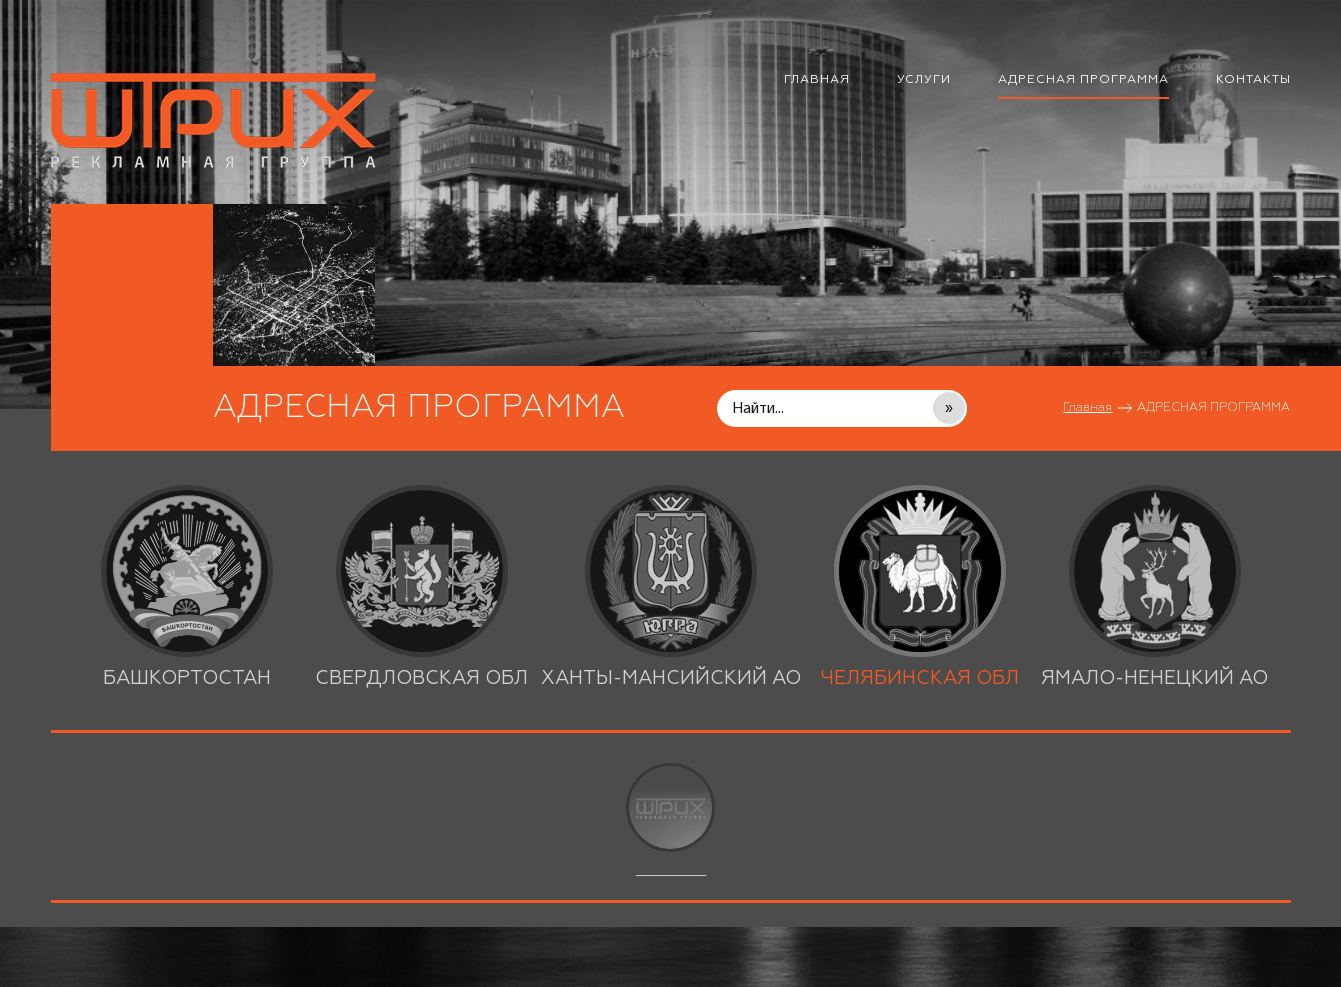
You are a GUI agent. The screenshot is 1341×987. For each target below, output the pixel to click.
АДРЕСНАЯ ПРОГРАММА (1083, 80)
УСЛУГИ (924, 80)
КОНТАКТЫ (1253, 80)
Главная (1087, 408)
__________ (670, 820)
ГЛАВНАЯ (817, 80)
